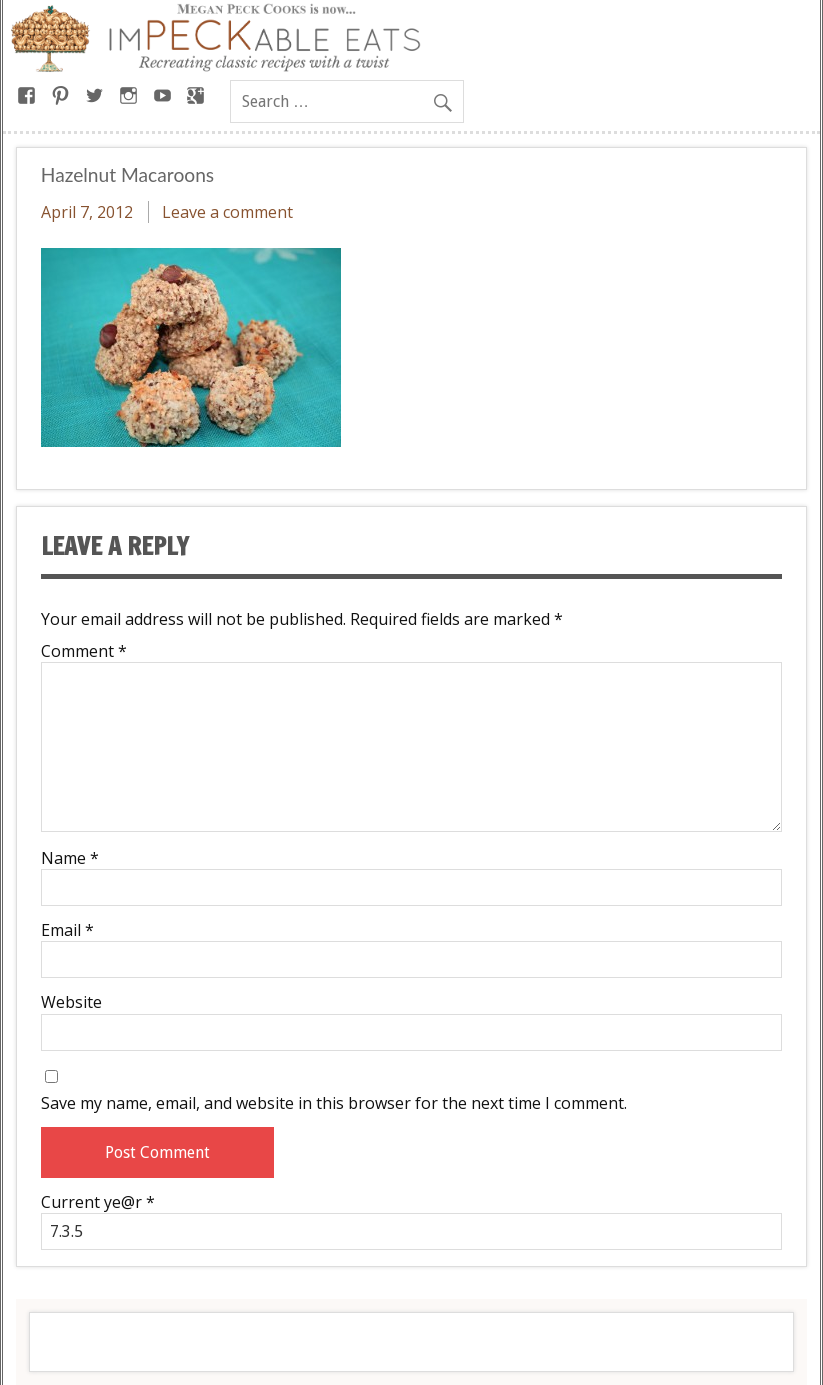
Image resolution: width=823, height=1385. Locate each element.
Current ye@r (98, 1202)
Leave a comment (227, 212)
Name (70, 858)
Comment (84, 651)
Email (67, 930)
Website (71, 1002)
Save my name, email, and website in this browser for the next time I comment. (334, 1103)
